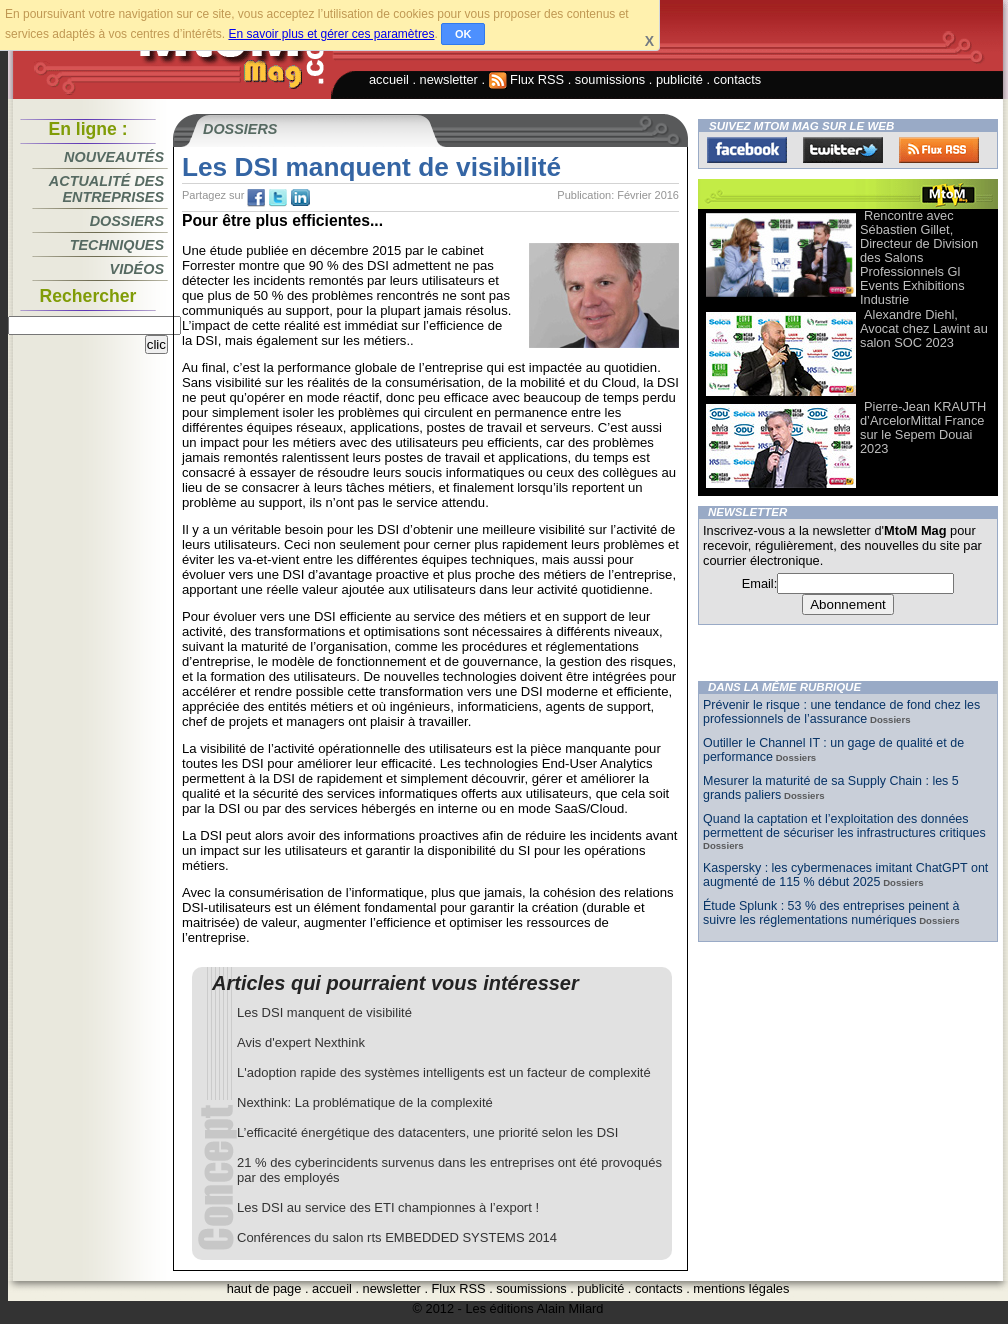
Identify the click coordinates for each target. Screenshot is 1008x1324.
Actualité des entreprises (106, 189)
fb (256, 198)
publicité (679, 79)
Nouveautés (114, 157)
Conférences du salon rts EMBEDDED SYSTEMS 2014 (397, 1237)
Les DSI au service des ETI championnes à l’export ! (388, 1207)
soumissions (610, 79)
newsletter (449, 79)
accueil (389, 79)
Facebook (747, 150)
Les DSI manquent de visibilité (324, 1012)
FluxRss (939, 150)
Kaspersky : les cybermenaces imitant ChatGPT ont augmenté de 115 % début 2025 (845, 875)
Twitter (843, 150)
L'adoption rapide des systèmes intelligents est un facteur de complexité (444, 1072)
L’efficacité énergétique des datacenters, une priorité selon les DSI (427, 1132)
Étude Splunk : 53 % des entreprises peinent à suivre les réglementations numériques (831, 913)
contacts (738, 79)
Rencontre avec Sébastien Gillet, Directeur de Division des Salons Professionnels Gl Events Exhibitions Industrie (919, 257)
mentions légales (741, 1288)
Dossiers (127, 221)
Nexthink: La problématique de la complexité (365, 1102)
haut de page (264, 1288)
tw (278, 198)
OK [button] (463, 34)
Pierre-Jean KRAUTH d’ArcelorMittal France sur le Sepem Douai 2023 (923, 427)
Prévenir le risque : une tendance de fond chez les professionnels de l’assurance (841, 712)
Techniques (117, 245)
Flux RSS (527, 79)
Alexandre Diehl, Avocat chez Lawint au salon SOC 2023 (924, 328)
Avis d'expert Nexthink (301, 1042)
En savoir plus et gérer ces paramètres (331, 34)
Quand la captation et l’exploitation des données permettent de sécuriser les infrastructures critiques (844, 826)
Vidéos (137, 269)
